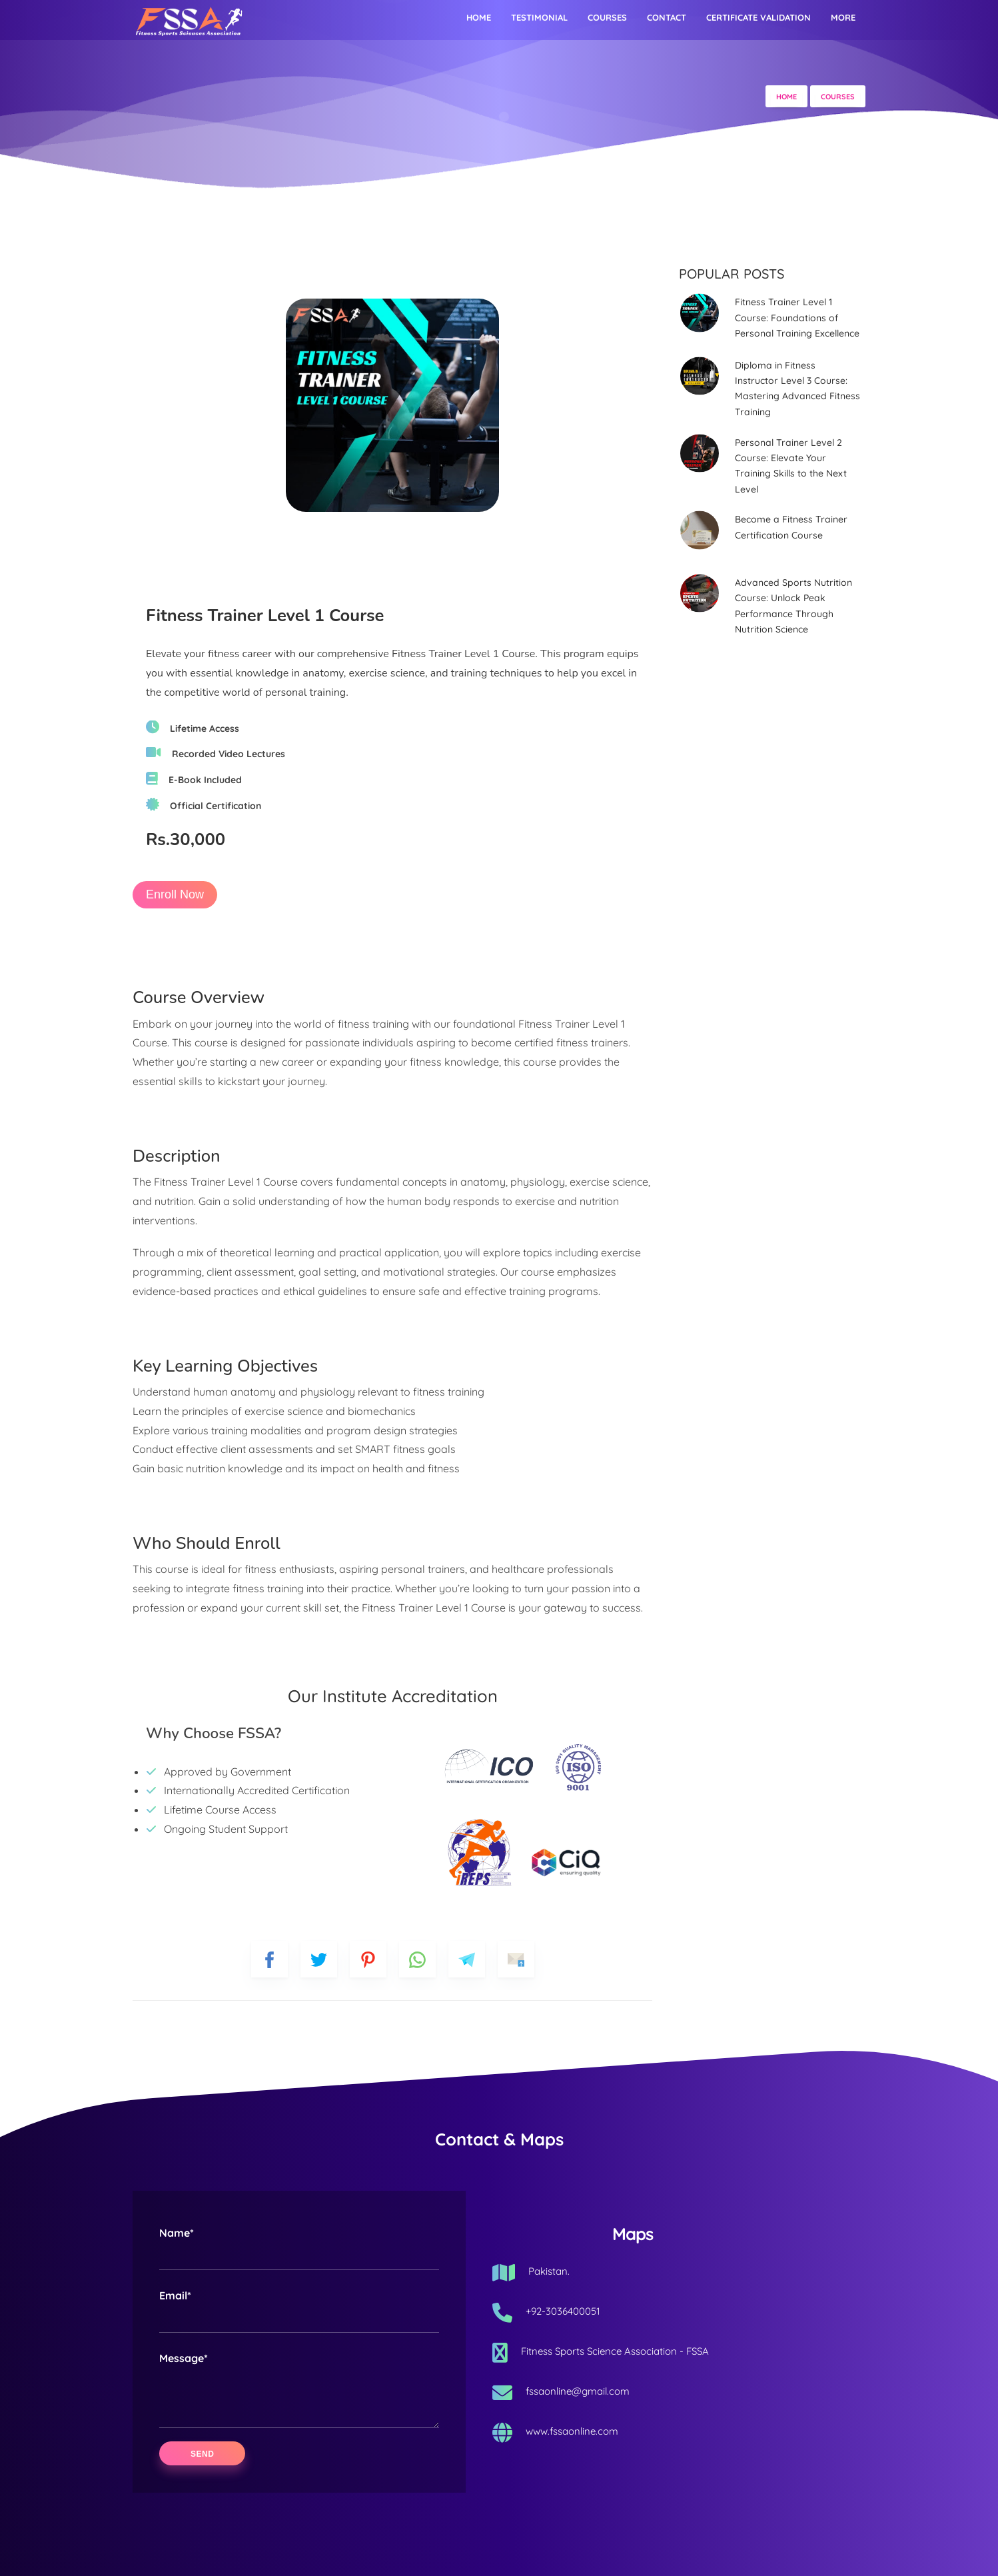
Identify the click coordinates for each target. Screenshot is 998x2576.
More (843, 17)
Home (478, 17)
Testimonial (539, 17)
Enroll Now (175, 894)
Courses (607, 17)
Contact (666, 17)
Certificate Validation (758, 17)
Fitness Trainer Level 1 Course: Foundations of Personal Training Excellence (797, 317)
